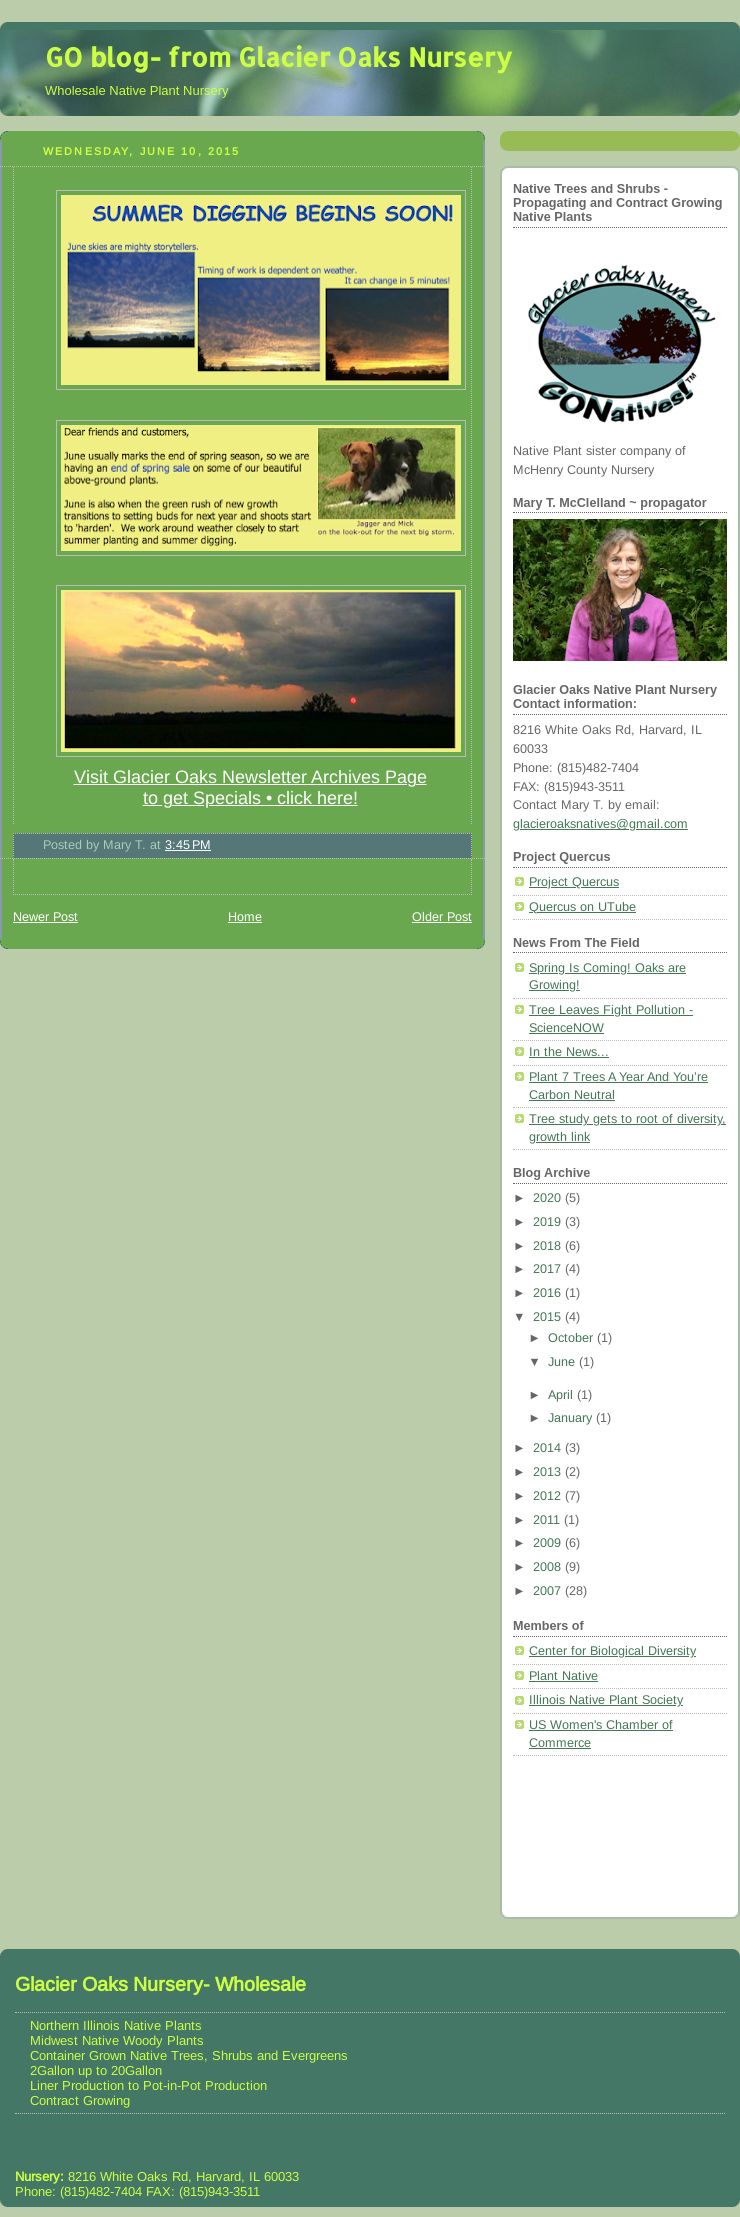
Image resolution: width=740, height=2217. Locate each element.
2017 (549, 1269)
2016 (549, 1293)
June (563, 1362)
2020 (549, 1198)
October (572, 1338)
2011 (548, 1520)
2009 (549, 1543)
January (572, 1418)
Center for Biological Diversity (612, 1651)
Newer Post (45, 917)
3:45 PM (188, 845)
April (562, 1395)
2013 (549, 1472)
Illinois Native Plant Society (606, 1700)
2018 (549, 1246)
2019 (549, 1222)
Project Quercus (574, 882)
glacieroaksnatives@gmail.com (600, 824)
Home (245, 917)
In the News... (569, 1052)
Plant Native (563, 1676)
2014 (549, 1448)
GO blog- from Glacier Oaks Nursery (278, 56)
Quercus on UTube (582, 907)
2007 (549, 1591)
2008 (549, 1567)
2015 (549, 1317)
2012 (549, 1496)
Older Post (442, 917)
